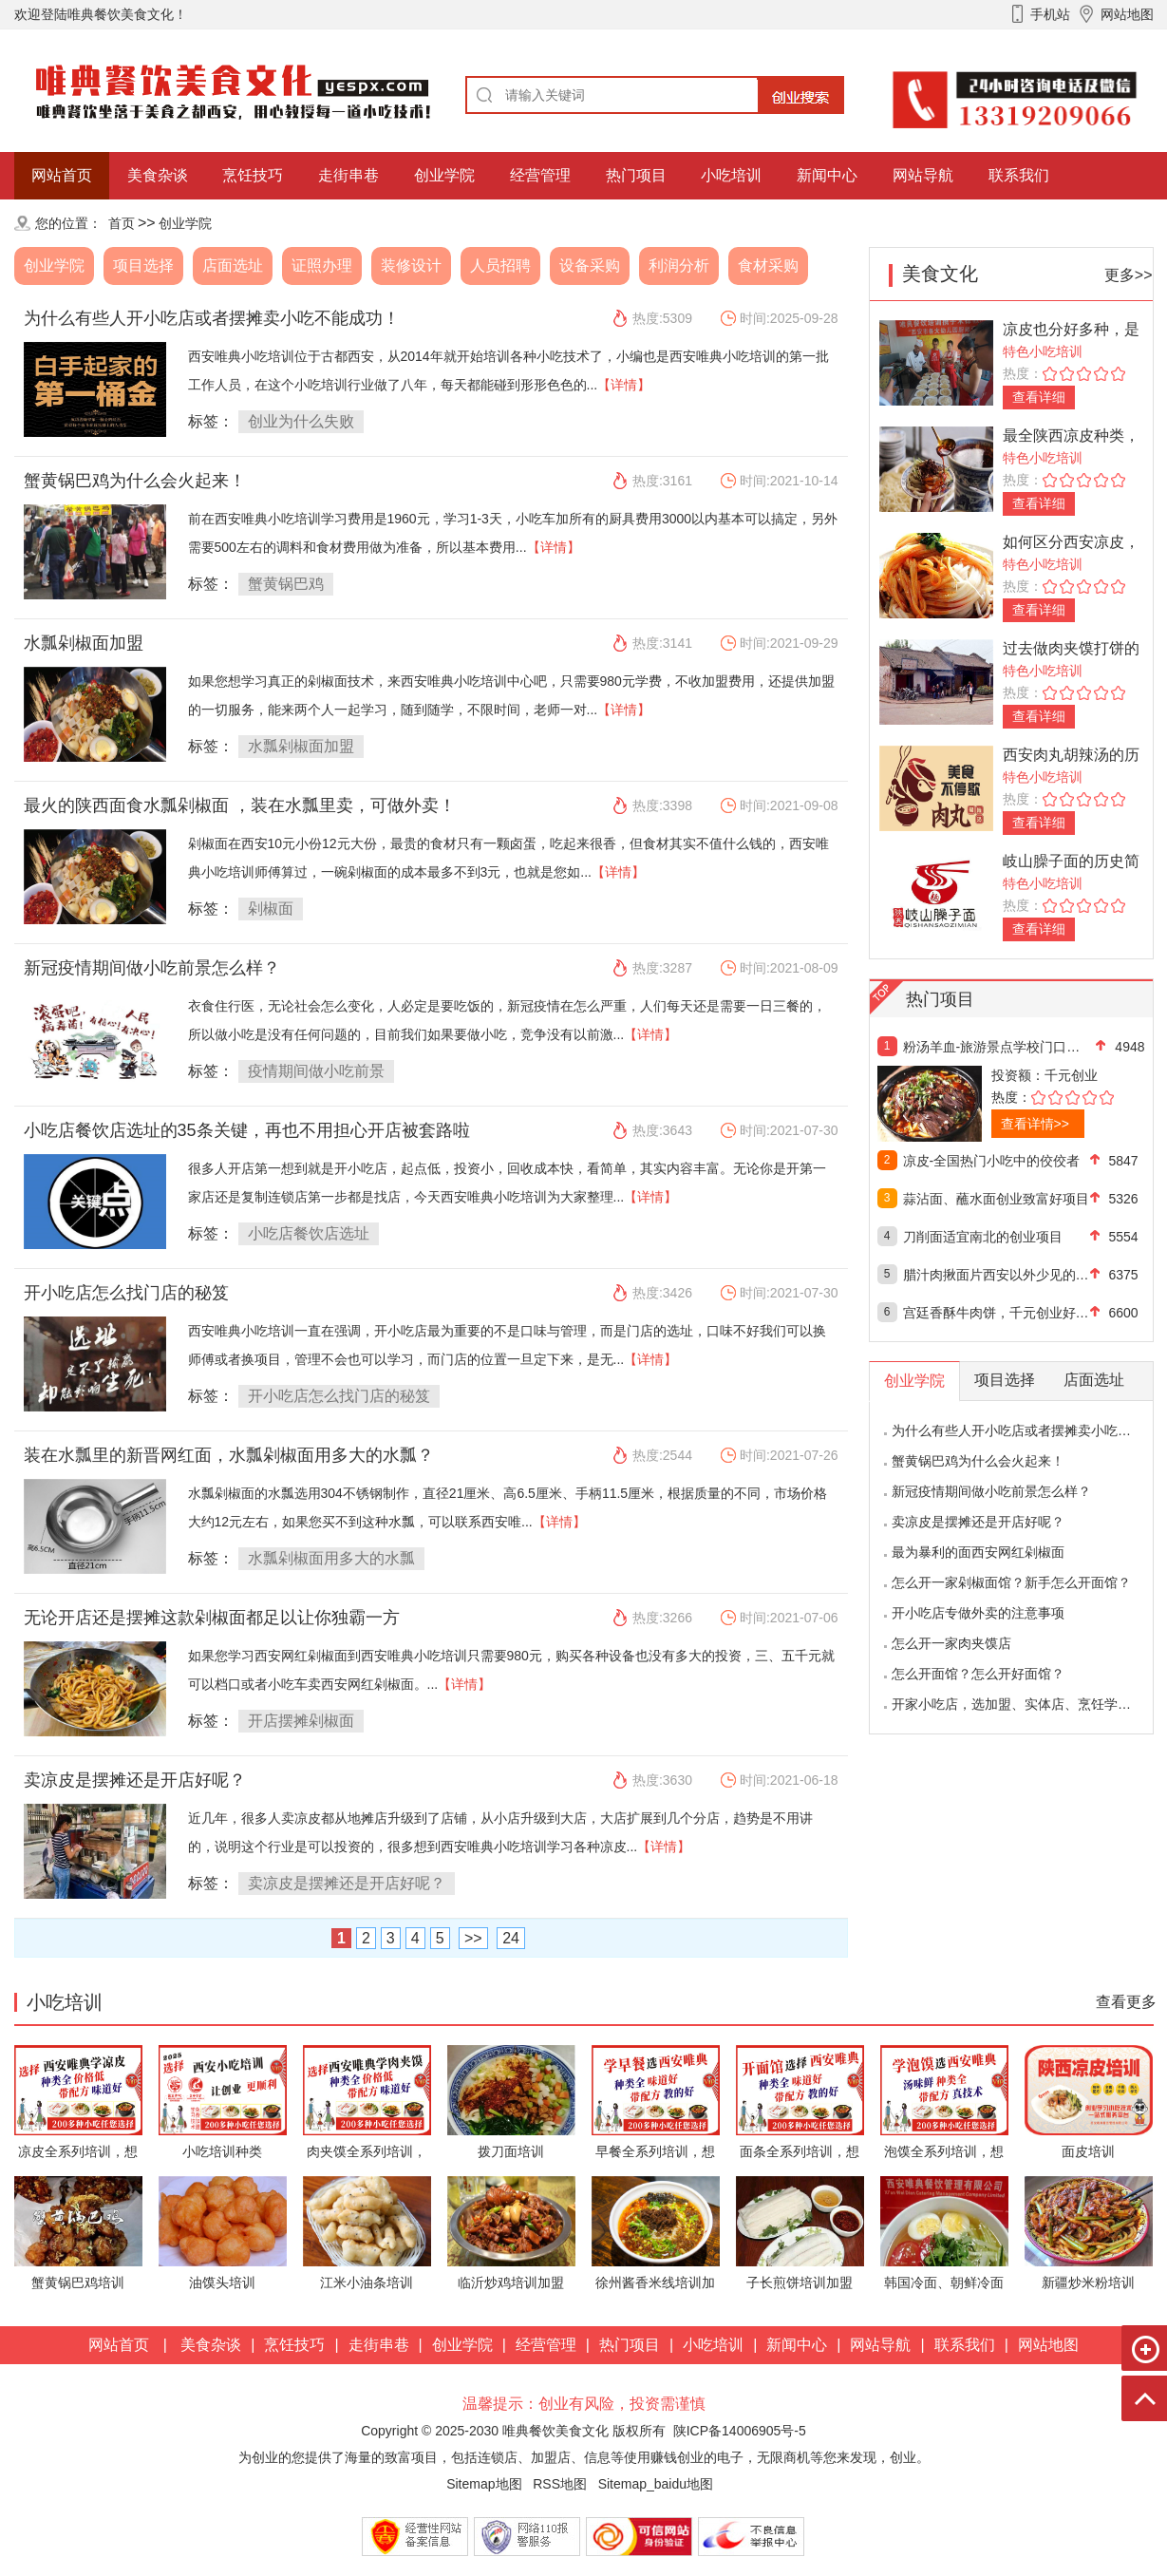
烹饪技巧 (252, 175)
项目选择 (143, 265)
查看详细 (1038, 397)
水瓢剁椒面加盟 (83, 643)
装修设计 (411, 265)
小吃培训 (731, 175)
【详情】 (623, 384)
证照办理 (322, 265)
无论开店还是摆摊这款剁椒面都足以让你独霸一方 (212, 1617)
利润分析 (679, 265)
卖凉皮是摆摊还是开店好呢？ (135, 1780)
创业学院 (444, 175)
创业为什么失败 (301, 421)
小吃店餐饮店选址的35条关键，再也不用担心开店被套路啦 (247, 1130)
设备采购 (589, 265)
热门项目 (636, 175)
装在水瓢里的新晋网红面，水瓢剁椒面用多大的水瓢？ (229, 1455)
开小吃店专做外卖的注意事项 (978, 1612)
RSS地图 (560, 2483)
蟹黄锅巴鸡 (286, 584)
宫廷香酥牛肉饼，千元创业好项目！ (996, 1312)
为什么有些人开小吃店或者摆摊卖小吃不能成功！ (212, 318)
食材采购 (768, 265)
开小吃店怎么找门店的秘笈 (126, 1292)
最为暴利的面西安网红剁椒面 (978, 1552)
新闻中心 (827, 175)
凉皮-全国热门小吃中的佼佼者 (992, 1160)
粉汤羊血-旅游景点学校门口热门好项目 (996, 1046)
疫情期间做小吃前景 (316, 1071)
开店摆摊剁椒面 (301, 1721)
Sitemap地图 (483, 2483)
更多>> (1128, 275)
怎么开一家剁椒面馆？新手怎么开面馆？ (1011, 1582)
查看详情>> (1035, 1123)
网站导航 (923, 175)
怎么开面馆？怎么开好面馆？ (978, 1673)
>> (473, 1938)
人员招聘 (500, 265)
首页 (121, 223)
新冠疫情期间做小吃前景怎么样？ (152, 967)
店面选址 (232, 265)
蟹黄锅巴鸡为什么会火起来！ (135, 480)
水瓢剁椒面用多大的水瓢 (331, 1558)
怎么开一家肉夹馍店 (951, 1643)
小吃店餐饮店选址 (308, 1233)
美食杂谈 (157, 175)
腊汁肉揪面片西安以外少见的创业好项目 (996, 1274)
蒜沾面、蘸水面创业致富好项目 (996, 1198)
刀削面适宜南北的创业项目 (983, 1236)
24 (510, 1938)
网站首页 (61, 175)
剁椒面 (270, 908)
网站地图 (1048, 2345)
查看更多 (1126, 2002)
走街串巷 (348, 175)
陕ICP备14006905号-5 (739, 2430)
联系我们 (1018, 175)
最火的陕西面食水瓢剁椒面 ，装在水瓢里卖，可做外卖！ (240, 805)
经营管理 (540, 175)
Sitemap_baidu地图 (655, 2483)
